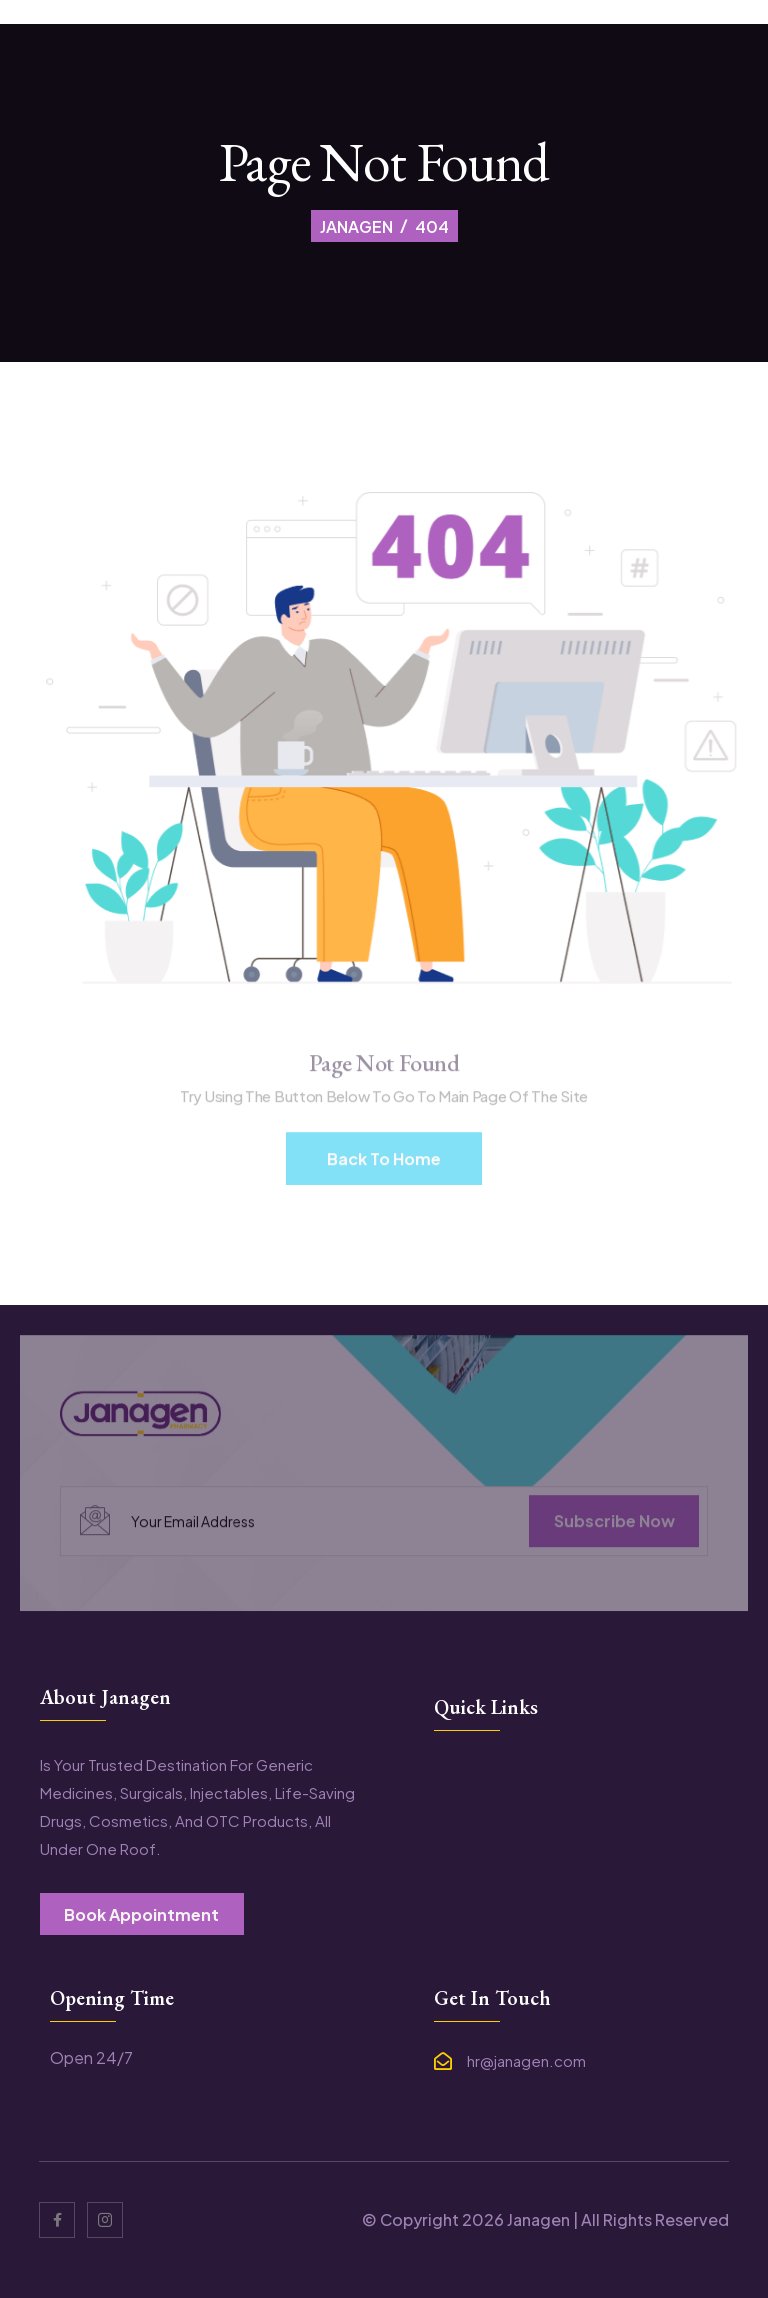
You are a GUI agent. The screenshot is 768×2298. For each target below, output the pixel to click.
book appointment (141, 1914)
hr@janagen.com (526, 2061)
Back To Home (384, 1165)
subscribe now (614, 1527)
